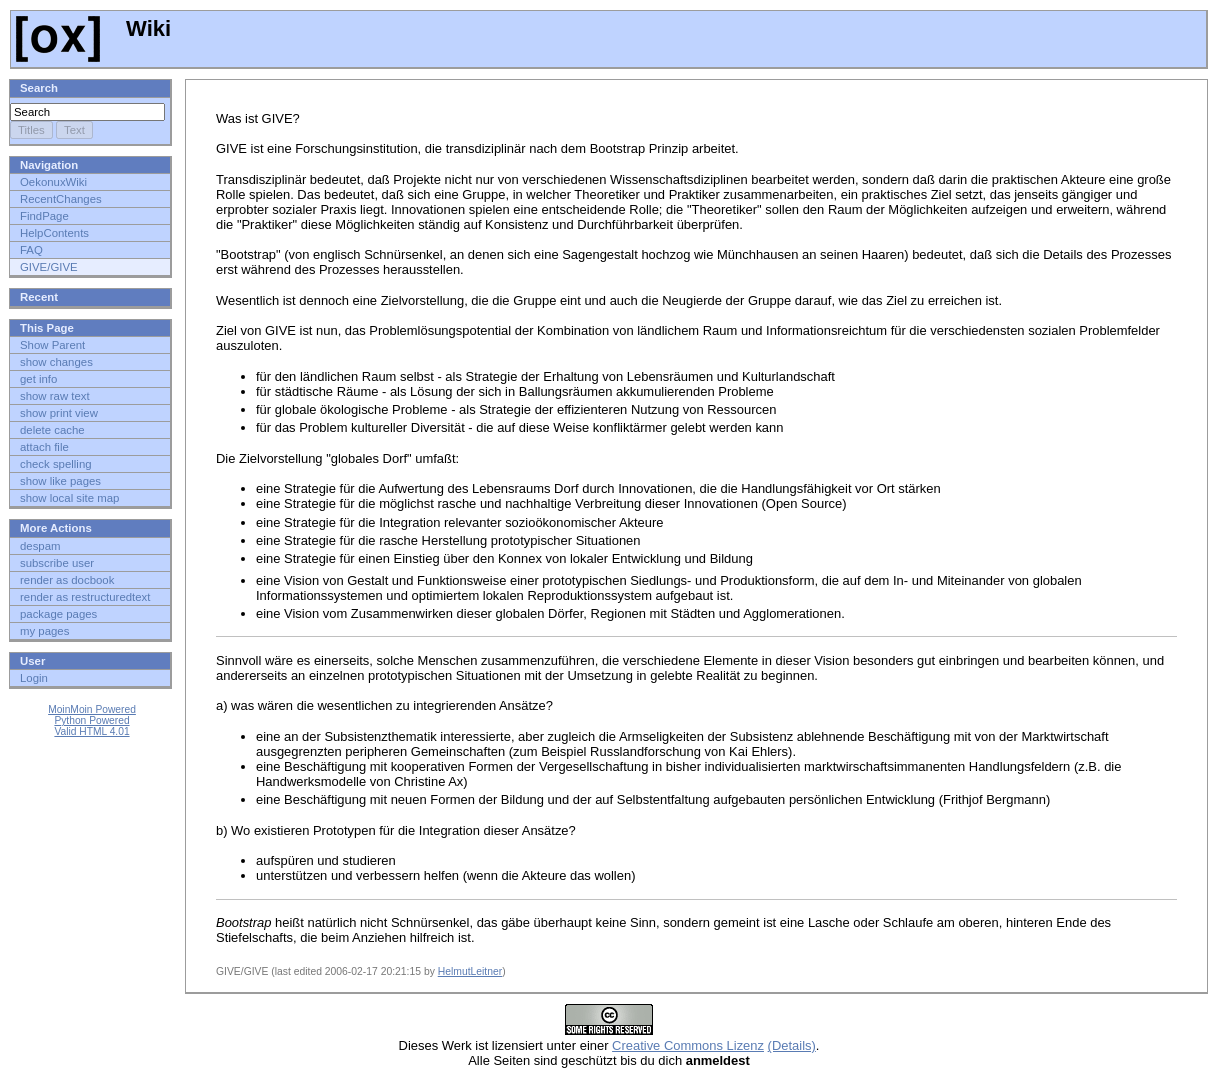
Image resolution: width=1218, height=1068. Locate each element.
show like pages (60, 481)
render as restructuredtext (85, 597)
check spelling (56, 464)
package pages (58, 614)
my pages (44, 631)
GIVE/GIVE (49, 267)
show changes (56, 362)
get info (38, 379)
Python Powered (91, 720)
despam (40, 546)
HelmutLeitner (470, 971)
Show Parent (52, 345)
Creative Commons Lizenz (688, 1045)
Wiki (93, 28)
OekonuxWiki (53, 182)
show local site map (69, 498)
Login (34, 678)
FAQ (31, 250)
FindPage (44, 216)
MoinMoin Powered (92, 709)
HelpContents (54, 233)
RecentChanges (61, 199)
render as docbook (67, 580)
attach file (44, 447)
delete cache (52, 430)
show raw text (55, 396)
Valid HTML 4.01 (91, 731)
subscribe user (57, 563)
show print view (59, 413)
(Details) (792, 1045)
